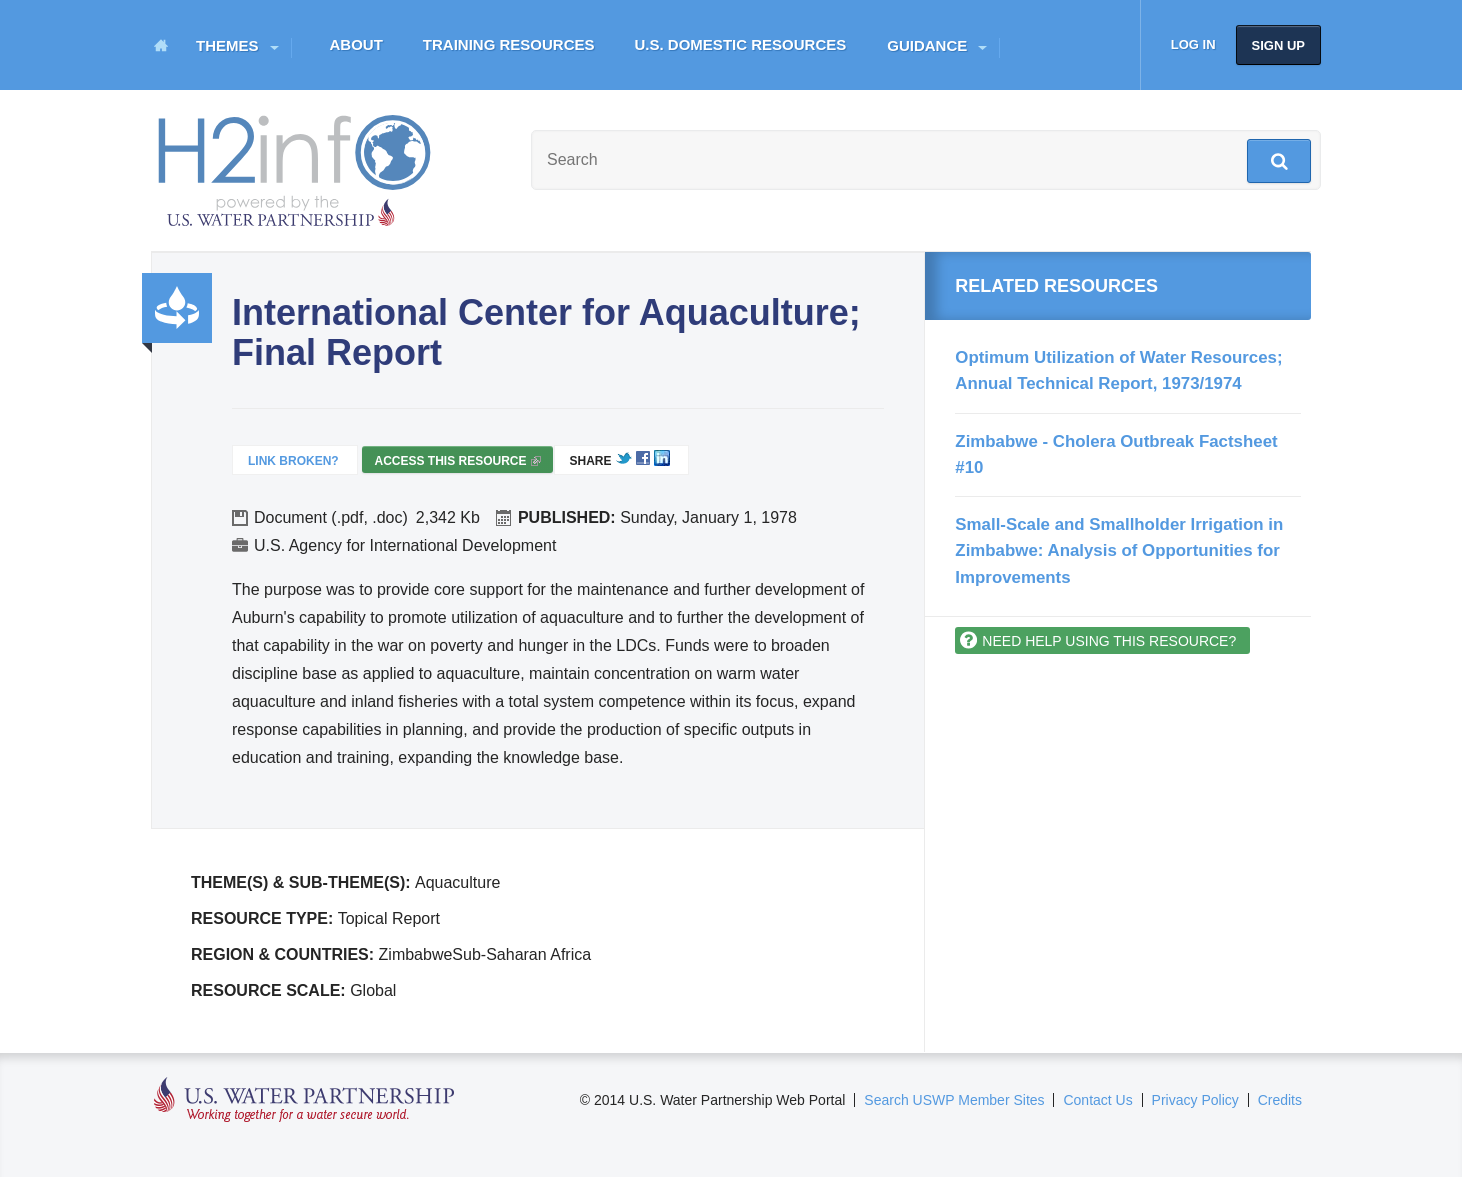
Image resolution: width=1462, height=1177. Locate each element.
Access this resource (457, 463)
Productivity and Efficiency (177, 308)
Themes (227, 45)
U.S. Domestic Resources (741, 44)
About (356, 44)
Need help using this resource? (1109, 641)
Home (161, 45)
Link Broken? (293, 461)
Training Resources (509, 44)
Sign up (1278, 45)
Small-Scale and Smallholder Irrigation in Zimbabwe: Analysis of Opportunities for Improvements (1119, 551)
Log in (1193, 44)
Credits (1280, 1100)
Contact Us (1097, 1100)
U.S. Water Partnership (304, 1100)
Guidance (927, 45)
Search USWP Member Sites (954, 1100)
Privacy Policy (1195, 1100)
